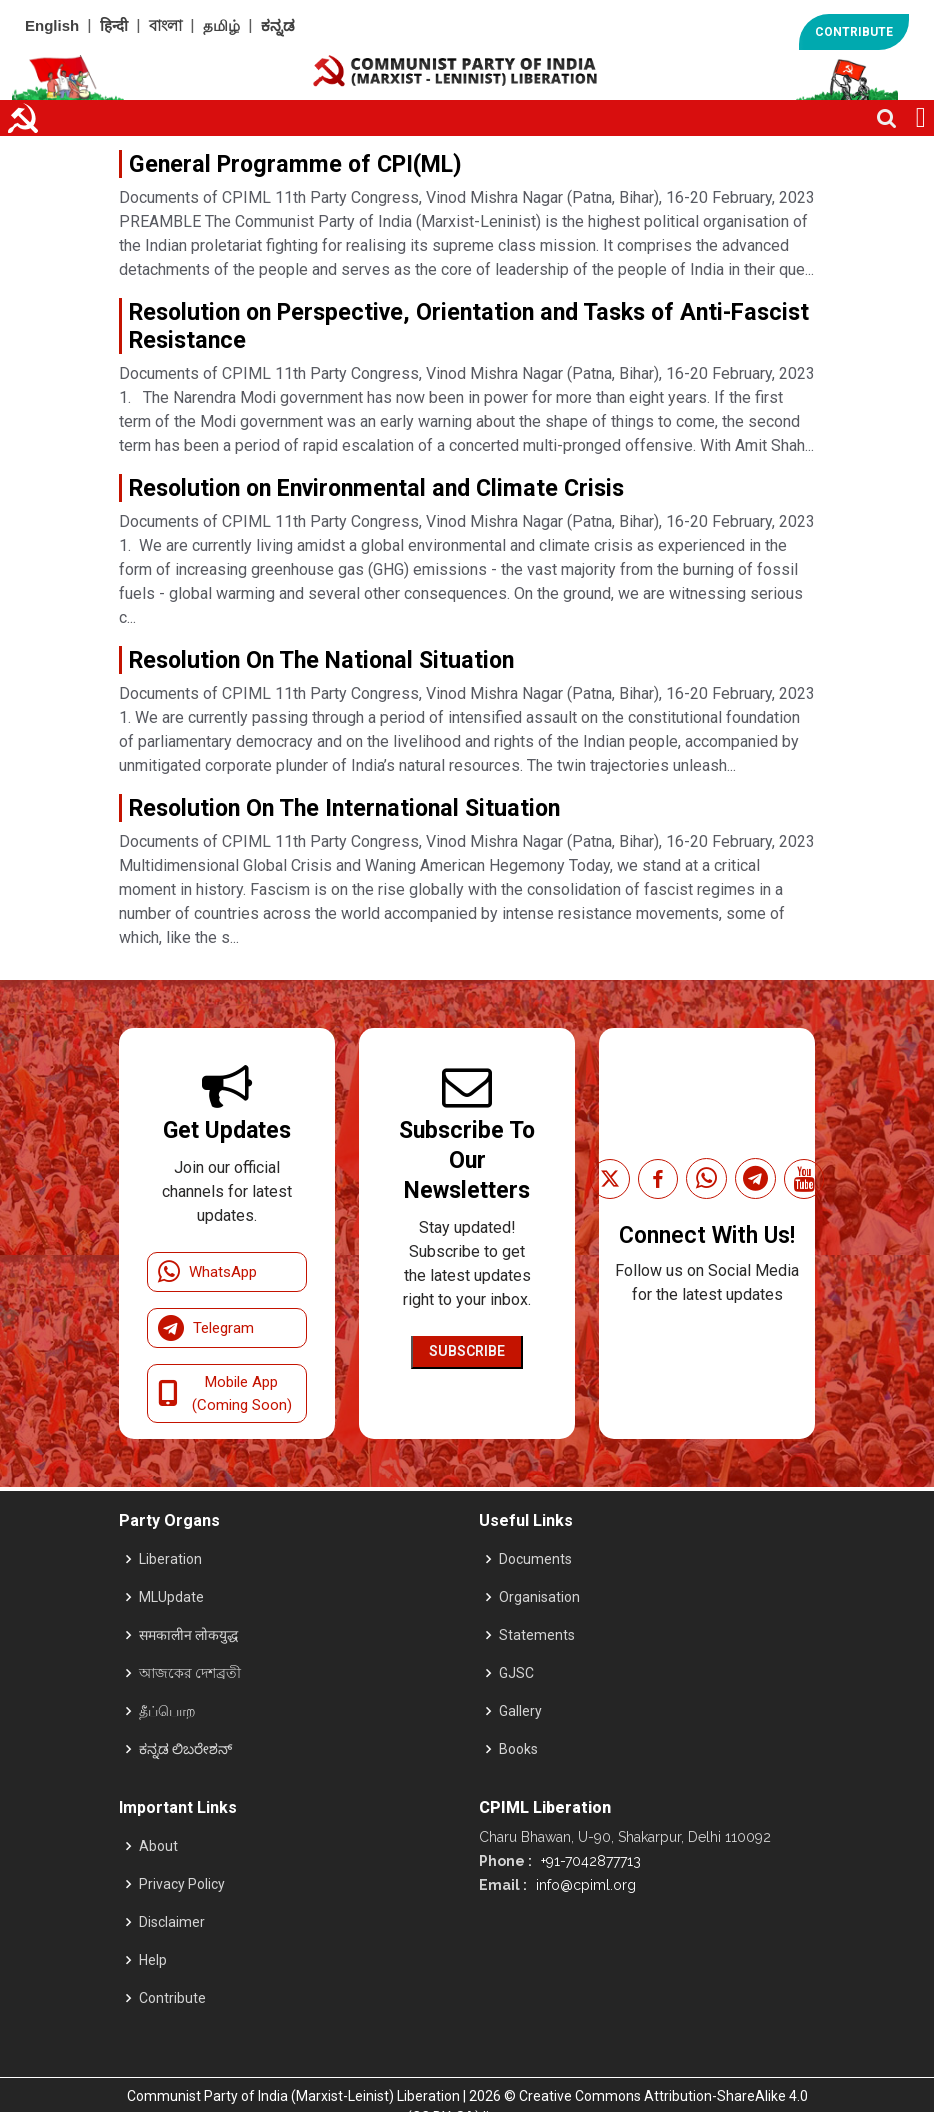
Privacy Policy (182, 1884)
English (52, 25)
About (158, 1846)
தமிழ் (221, 25)
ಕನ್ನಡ (278, 25)
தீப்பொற (167, 1711)
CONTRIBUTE (854, 32)
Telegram (206, 1328)
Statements (537, 1635)
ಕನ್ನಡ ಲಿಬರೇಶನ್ (185, 1749)
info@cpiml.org (584, 1885)
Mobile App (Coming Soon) (225, 1393)
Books (518, 1749)
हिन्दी (114, 25)
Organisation (539, 1597)
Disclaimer (172, 1922)
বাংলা (165, 25)
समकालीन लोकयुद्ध (188, 1635)
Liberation (170, 1559)
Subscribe (467, 1351)
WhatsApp (207, 1272)
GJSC (516, 1673)
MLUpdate (171, 1597)
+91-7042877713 (589, 1861)
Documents (535, 1559)
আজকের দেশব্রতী (190, 1673)
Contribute (172, 1998)
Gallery (520, 1711)
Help (153, 1960)
